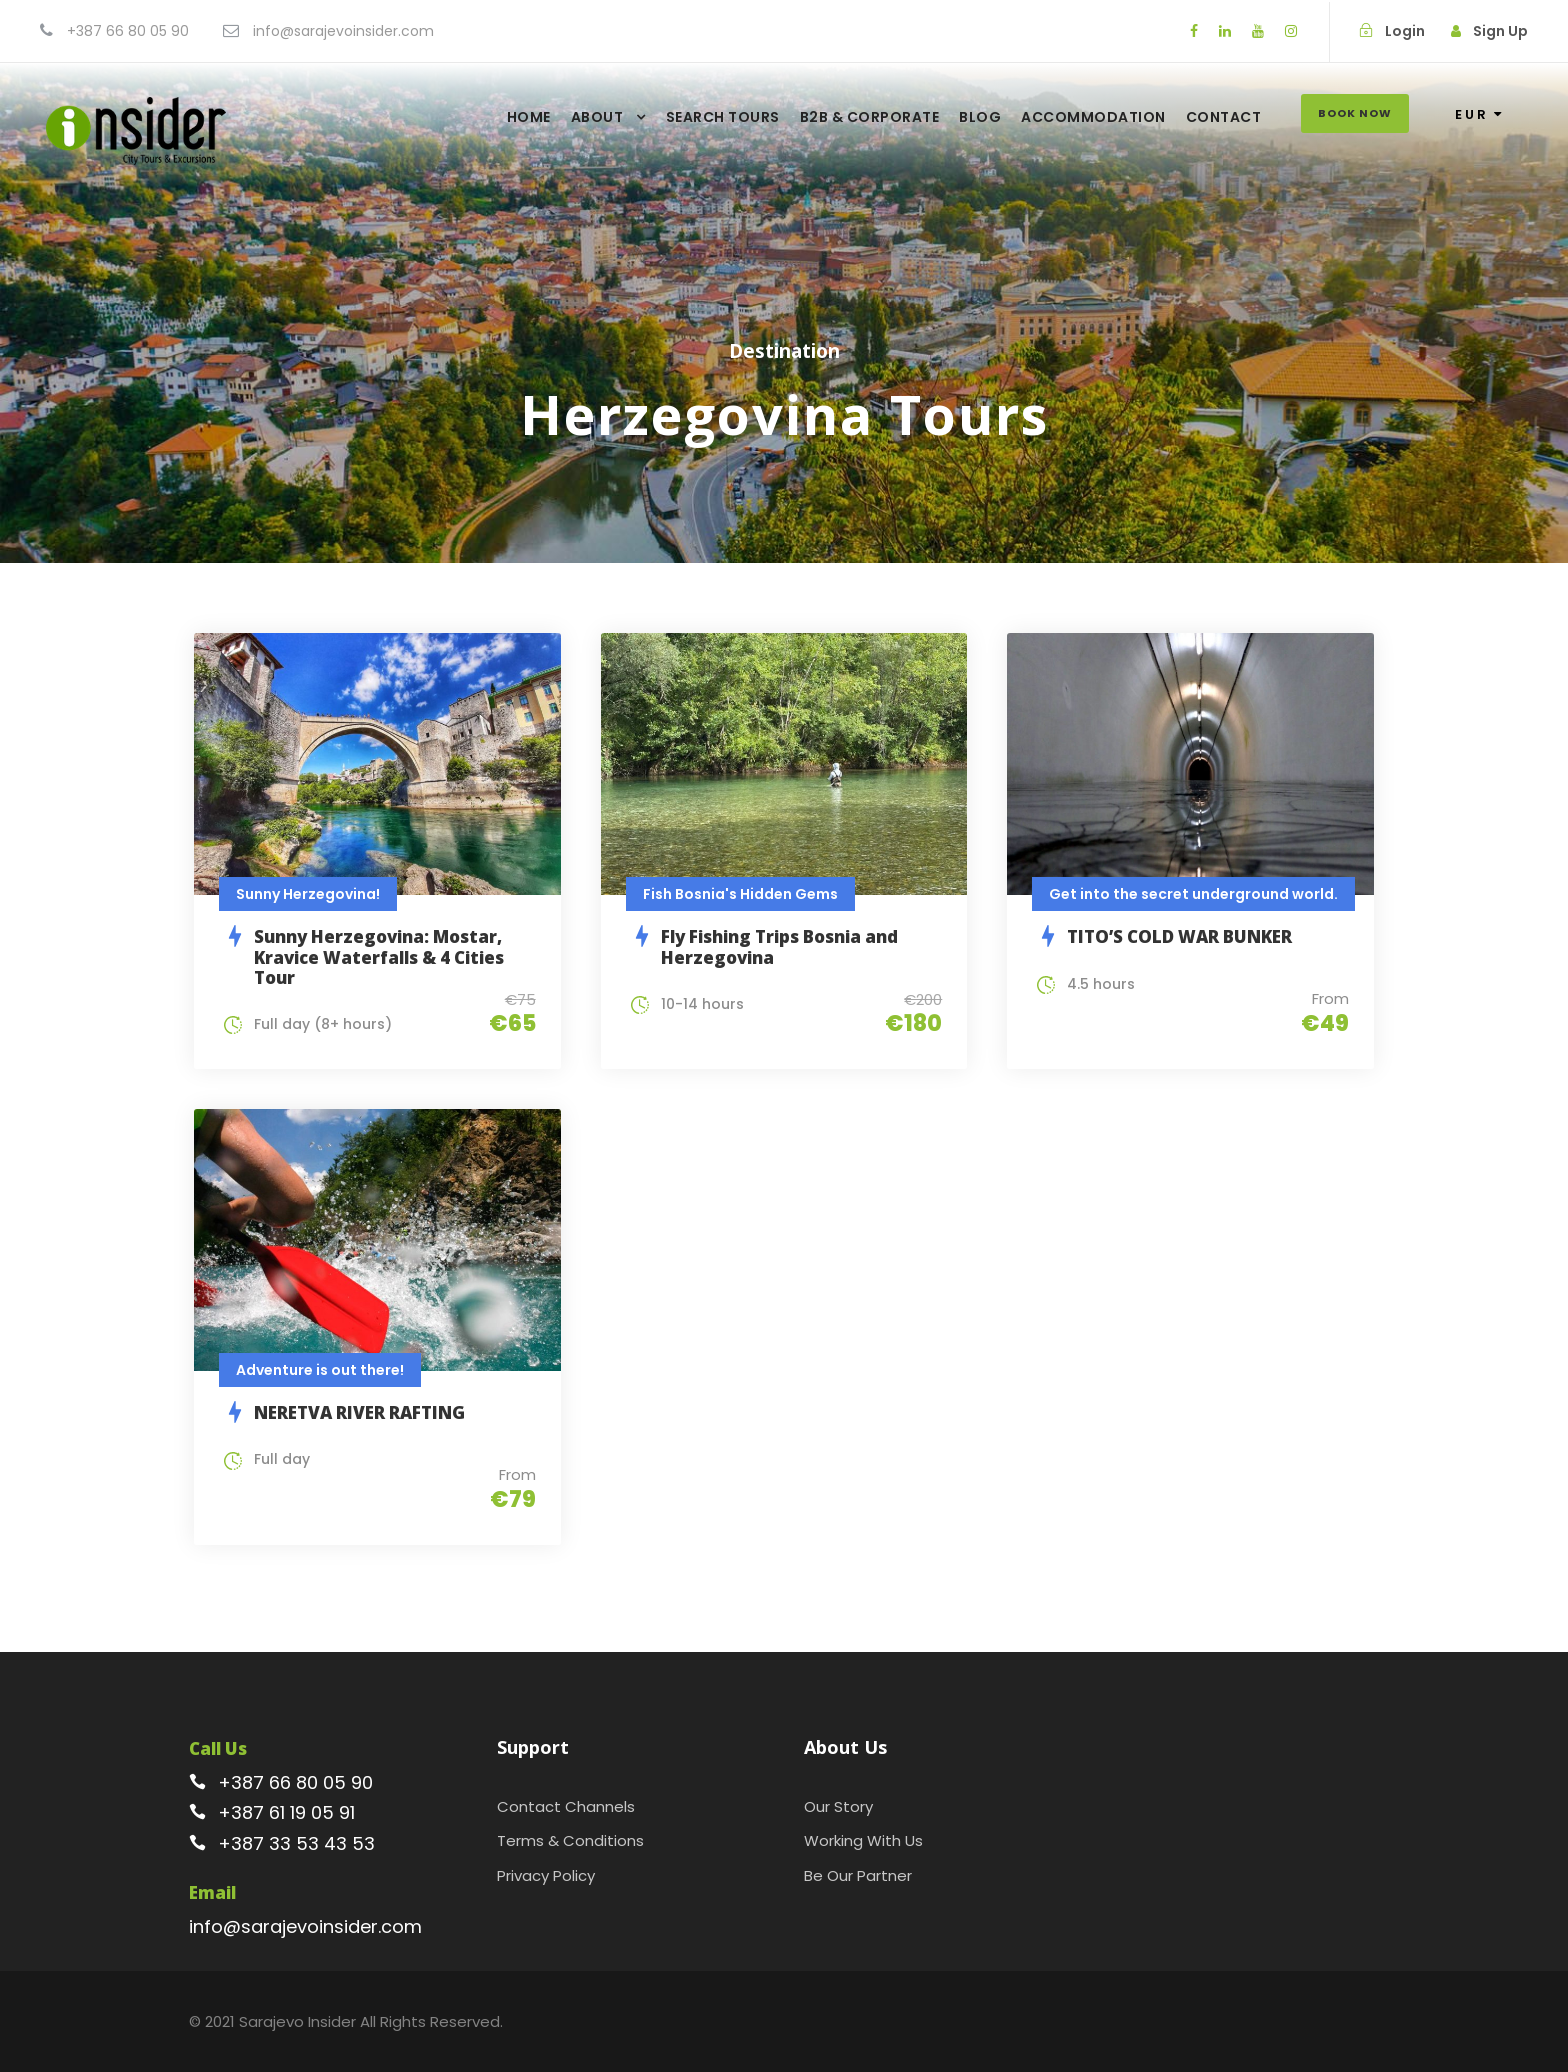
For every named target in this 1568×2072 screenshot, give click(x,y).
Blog (980, 117)
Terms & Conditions (570, 1840)
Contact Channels (566, 1806)
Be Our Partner (858, 1875)
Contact (1224, 117)
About (597, 117)
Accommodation (1093, 117)
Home (529, 117)
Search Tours (723, 117)
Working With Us (863, 1840)
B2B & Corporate (870, 117)
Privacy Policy (546, 1875)
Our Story (838, 1806)
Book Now (1355, 113)
